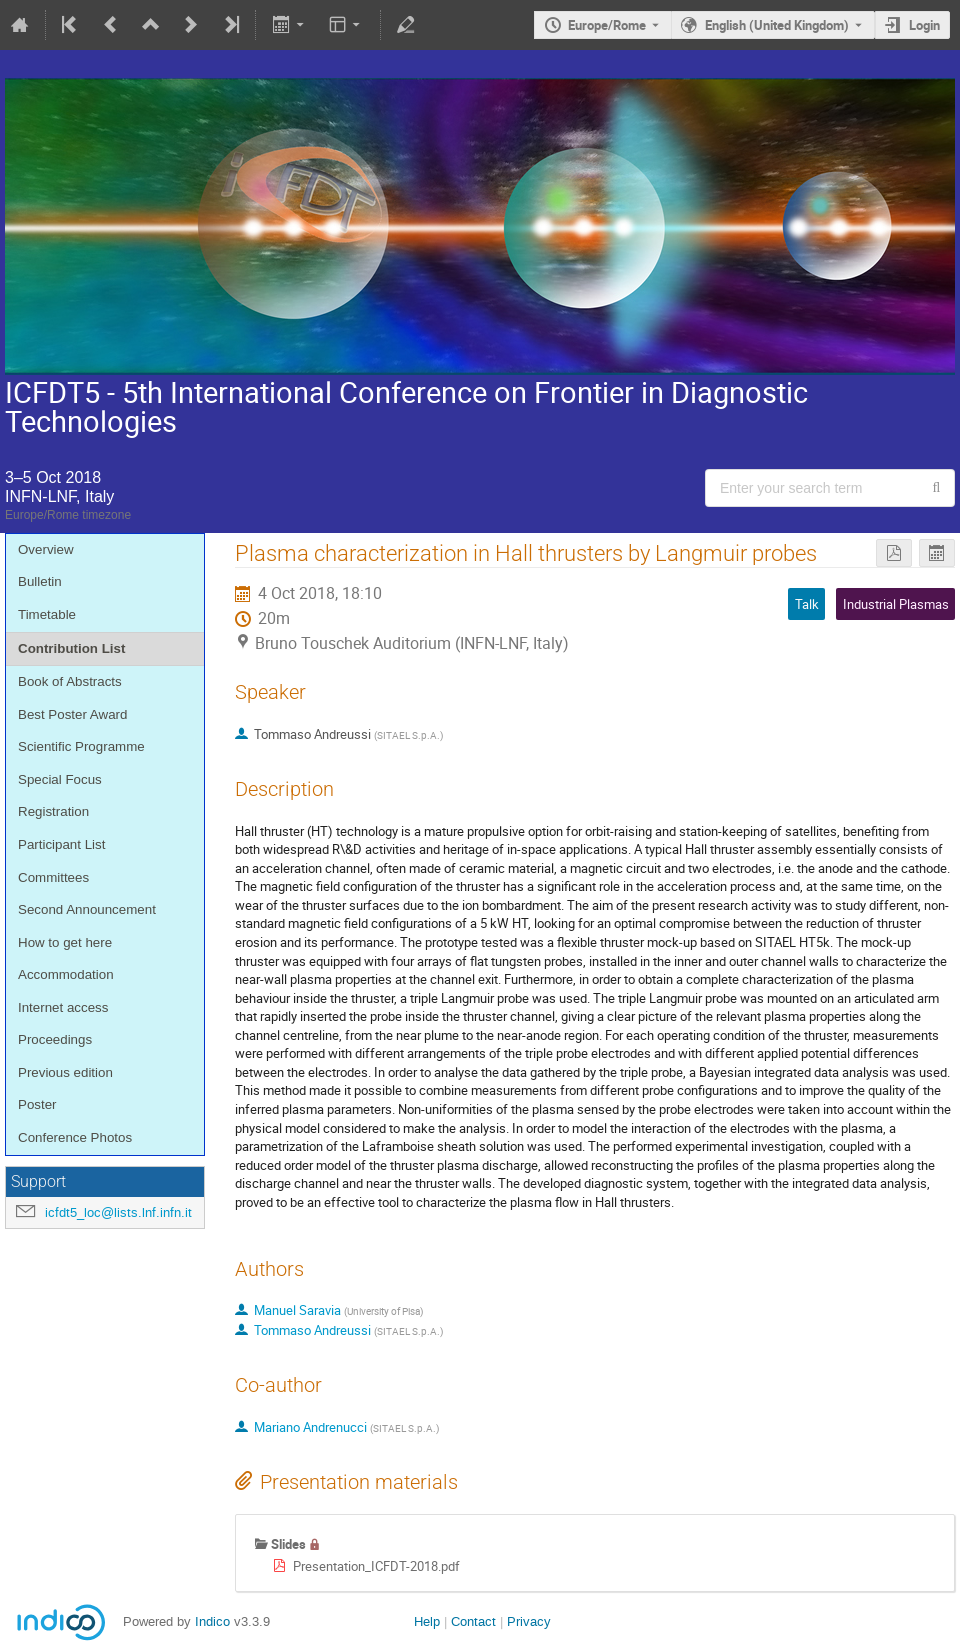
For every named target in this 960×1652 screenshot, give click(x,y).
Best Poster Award (72, 714)
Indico (212, 1621)
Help (427, 1621)
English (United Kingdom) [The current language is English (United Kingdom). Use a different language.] (777, 25)
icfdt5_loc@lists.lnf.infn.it (118, 1212)
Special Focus (60, 779)
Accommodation (66, 974)
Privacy (529, 1621)
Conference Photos (75, 1137)
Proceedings (55, 1039)
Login (924, 25)
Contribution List (71, 648)
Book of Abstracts (70, 681)
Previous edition (65, 1072)
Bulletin (40, 581)
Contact (473, 1621)
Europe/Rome (607, 25)
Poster (37, 1104)
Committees (53, 877)
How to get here (65, 942)
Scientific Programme (81, 746)
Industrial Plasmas (896, 604)
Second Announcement (87, 909)
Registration (53, 811)
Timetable (47, 614)
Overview (46, 549)
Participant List (61, 844)
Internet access (63, 1007)
